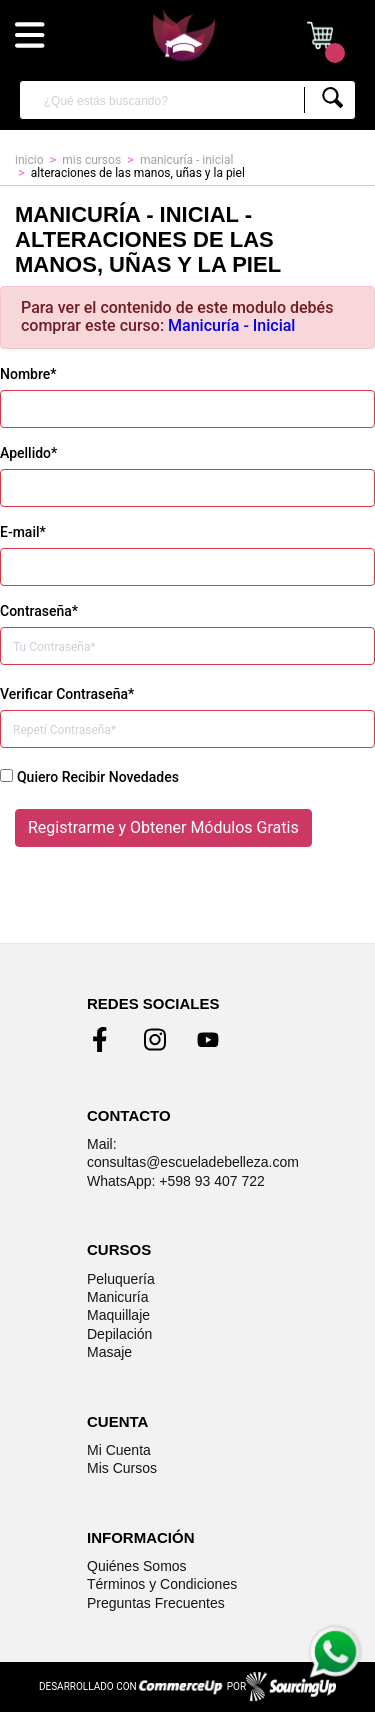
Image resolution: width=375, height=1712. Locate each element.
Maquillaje (118, 1315)
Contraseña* (39, 611)
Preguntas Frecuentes (156, 1603)
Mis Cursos (122, 1468)
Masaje (109, 1352)
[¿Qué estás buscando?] (168, 100)
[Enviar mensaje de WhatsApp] (334, 1652)
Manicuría (117, 1297)
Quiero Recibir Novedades (98, 777)
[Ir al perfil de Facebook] (103, 1040)
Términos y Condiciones (162, 1584)
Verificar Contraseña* (67, 694)
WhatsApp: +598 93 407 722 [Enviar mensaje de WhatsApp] (176, 1181)
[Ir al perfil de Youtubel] (208, 1040)
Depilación (119, 1334)
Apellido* (28, 453)
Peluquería (121, 1279)
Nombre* (28, 374)
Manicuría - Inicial (231, 325)
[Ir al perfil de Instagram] (155, 1040)
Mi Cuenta (119, 1450)
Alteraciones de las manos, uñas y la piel (138, 173)
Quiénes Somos (137, 1566)
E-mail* (23, 532)
